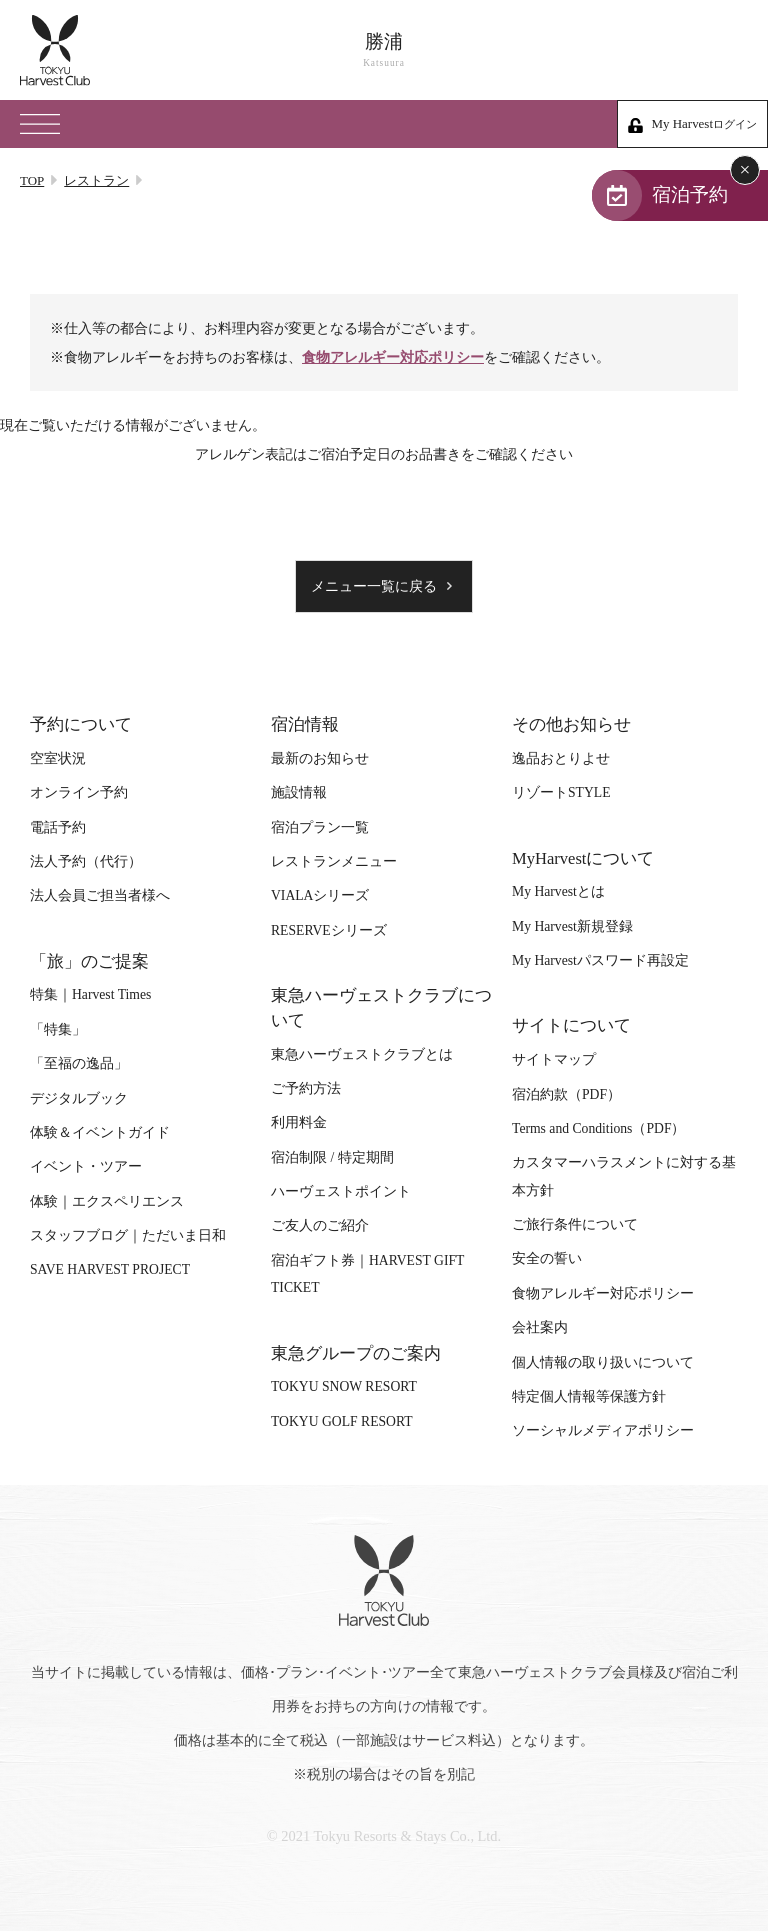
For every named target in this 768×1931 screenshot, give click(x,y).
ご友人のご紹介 (320, 1225)
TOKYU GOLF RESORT (342, 1421)
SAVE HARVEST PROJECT (110, 1269)
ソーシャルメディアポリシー (603, 1430)
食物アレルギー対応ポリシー (393, 357)
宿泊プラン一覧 (320, 827)
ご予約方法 (306, 1088)
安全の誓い (547, 1258)
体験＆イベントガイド (100, 1132)
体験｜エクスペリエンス (107, 1201)
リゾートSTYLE (561, 792)
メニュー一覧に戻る (374, 586)
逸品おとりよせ (561, 758)
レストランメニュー (334, 861)
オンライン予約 (79, 792)
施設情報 (299, 792)
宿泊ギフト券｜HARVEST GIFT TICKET (367, 1274)
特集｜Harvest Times (90, 994)
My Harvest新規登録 (572, 926)
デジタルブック (79, 1098)
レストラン (96, 180)
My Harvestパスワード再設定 (600, 960)
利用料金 (299, 1122)
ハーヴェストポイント (341, 1191)
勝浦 (384, 50)
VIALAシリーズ (320, 895)
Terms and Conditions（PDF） (598, 1128)
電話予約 (58, 827)
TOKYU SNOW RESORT (344, 1386)
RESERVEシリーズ (329, 930)
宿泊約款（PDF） (566, 1094)
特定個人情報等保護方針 (589, 1396)
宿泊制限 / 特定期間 (332, 1157)
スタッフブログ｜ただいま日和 (128, 1235)
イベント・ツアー (86, 1166)
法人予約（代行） (86, 861)
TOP (32, 180)
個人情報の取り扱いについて (603, 1362)
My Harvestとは (558, 891)
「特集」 (58, 1029)
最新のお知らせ (320, 758)
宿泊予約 (690, 194)
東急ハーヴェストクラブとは (362, 1054)
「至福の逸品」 (79, 1063)
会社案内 (540, 1327)
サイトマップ (554, 1059)
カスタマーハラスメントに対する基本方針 (624, 1176)
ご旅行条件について (575, 1224)
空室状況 (58, 758)
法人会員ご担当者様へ (100, 895)
